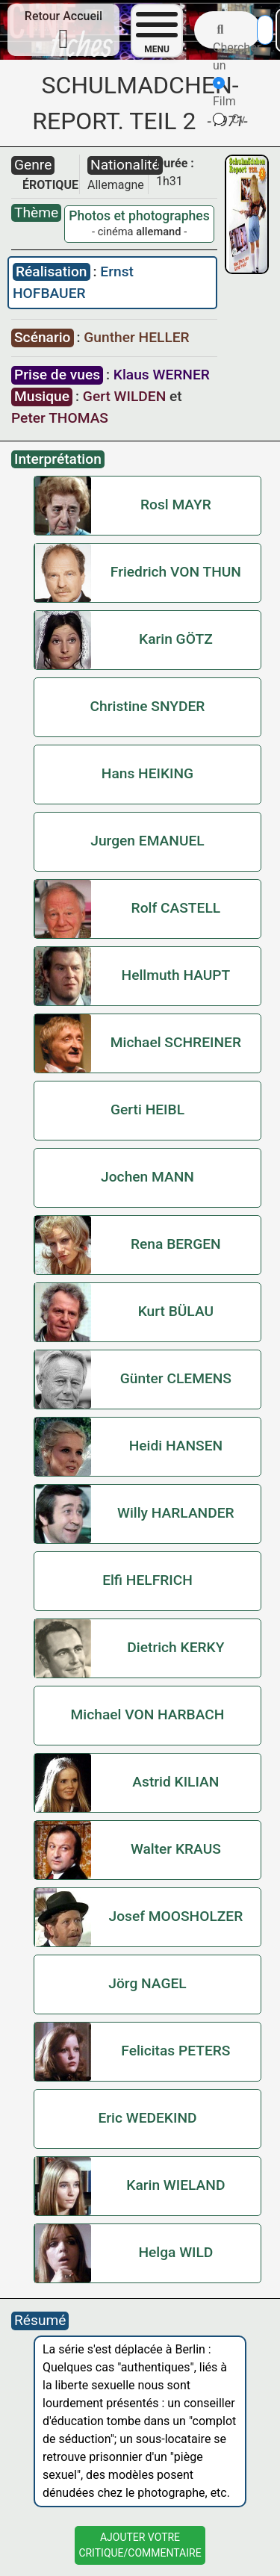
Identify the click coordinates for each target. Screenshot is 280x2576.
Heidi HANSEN (176, 1445)
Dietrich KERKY (175, 1647)
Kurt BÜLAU (176, 1311)
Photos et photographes (139, 215)
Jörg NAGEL (147, 1983)
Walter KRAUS (176, 1848)
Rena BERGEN (176, 1244)
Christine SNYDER (147, 706)
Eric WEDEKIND (147, 2117)
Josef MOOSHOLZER (175, 1916)
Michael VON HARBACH (148, 1714)
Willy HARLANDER (175, 1512)
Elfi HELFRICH (147, 1580)
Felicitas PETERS (175, 2050)
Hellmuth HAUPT (176, 975)
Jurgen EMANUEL (147, 840)
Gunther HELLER (136, 337)
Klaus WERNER (161, 374)
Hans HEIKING (147, 773)
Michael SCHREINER (176, 1042)
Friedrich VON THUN (176, 571)
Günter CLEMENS (175, 1378)
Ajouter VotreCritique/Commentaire (139, 2545)
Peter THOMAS (59, 417)
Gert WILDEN (124, 396)
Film (224, 92)
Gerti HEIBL (147, 1109)
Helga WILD (175, 2252)
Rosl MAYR (175, 504)
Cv (229, 119)
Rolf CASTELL (176, 907)
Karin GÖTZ (176, 639)
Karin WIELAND (175, 2185)
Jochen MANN (147, 1176)
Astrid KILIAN (175, 1781)
